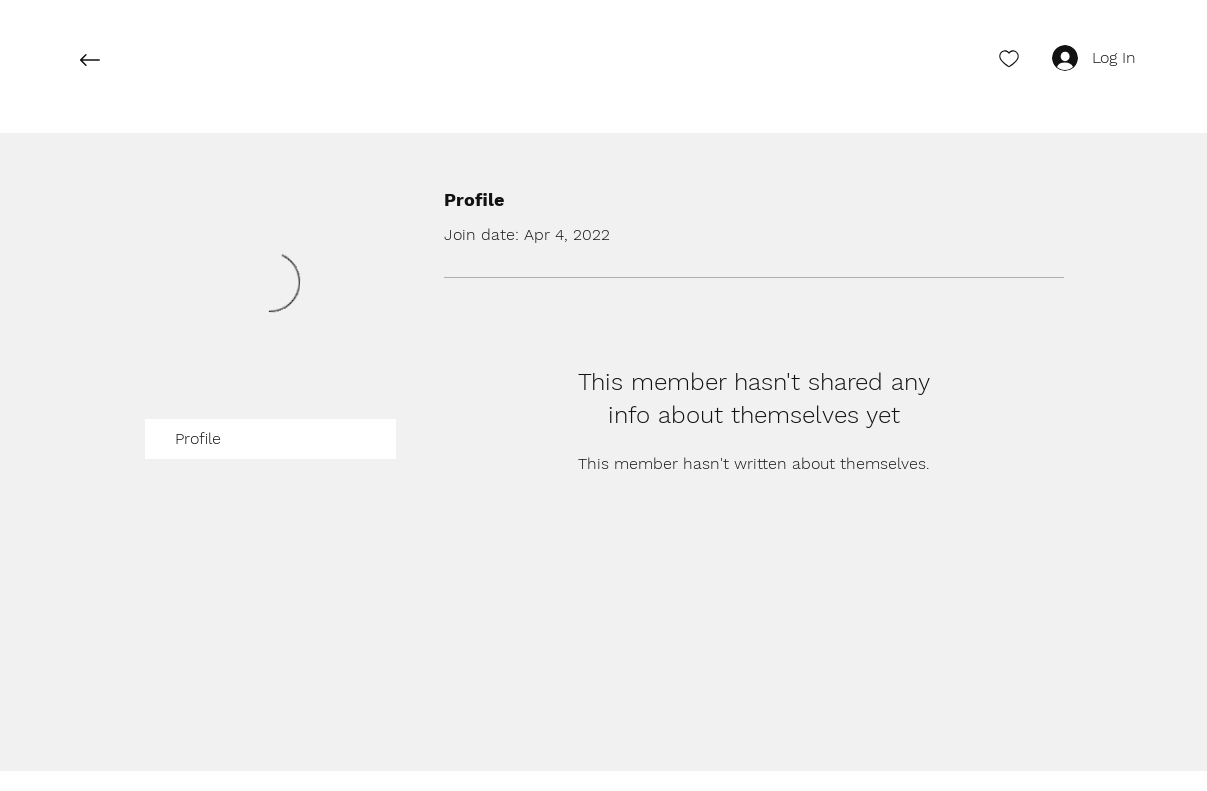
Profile (198, 438)
